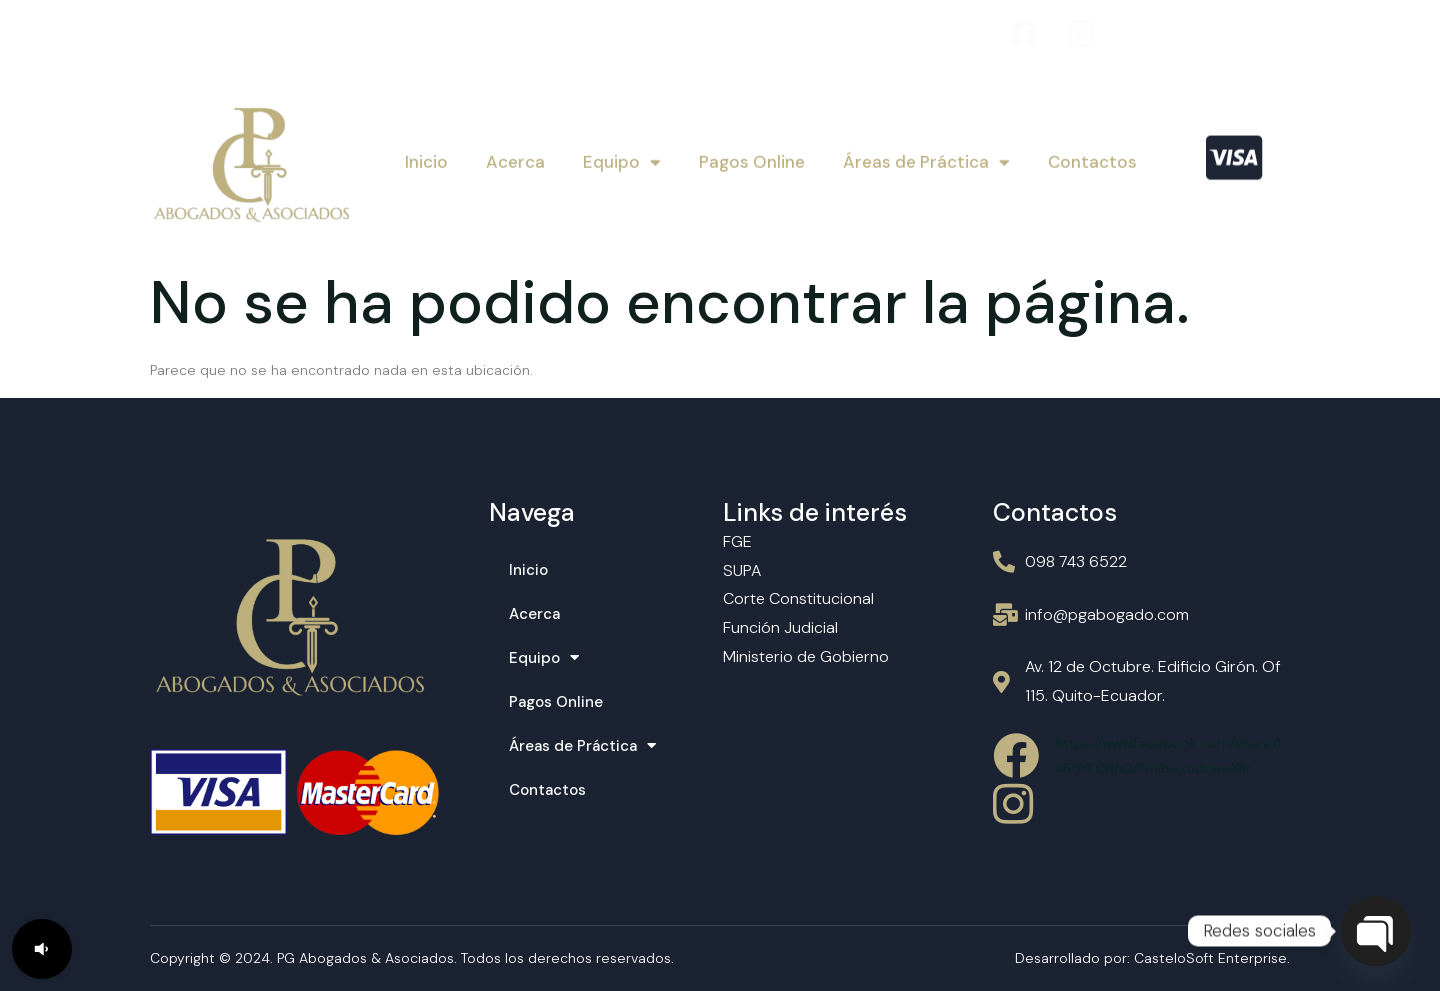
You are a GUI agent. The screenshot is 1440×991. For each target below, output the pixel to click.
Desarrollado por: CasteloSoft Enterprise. (1152, 958)
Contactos (1092, 160)
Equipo (622, 160)
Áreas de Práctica (926, 160)
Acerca (515, 160)
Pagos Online (752, 160)
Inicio (426, 160)
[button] (42, 949)
